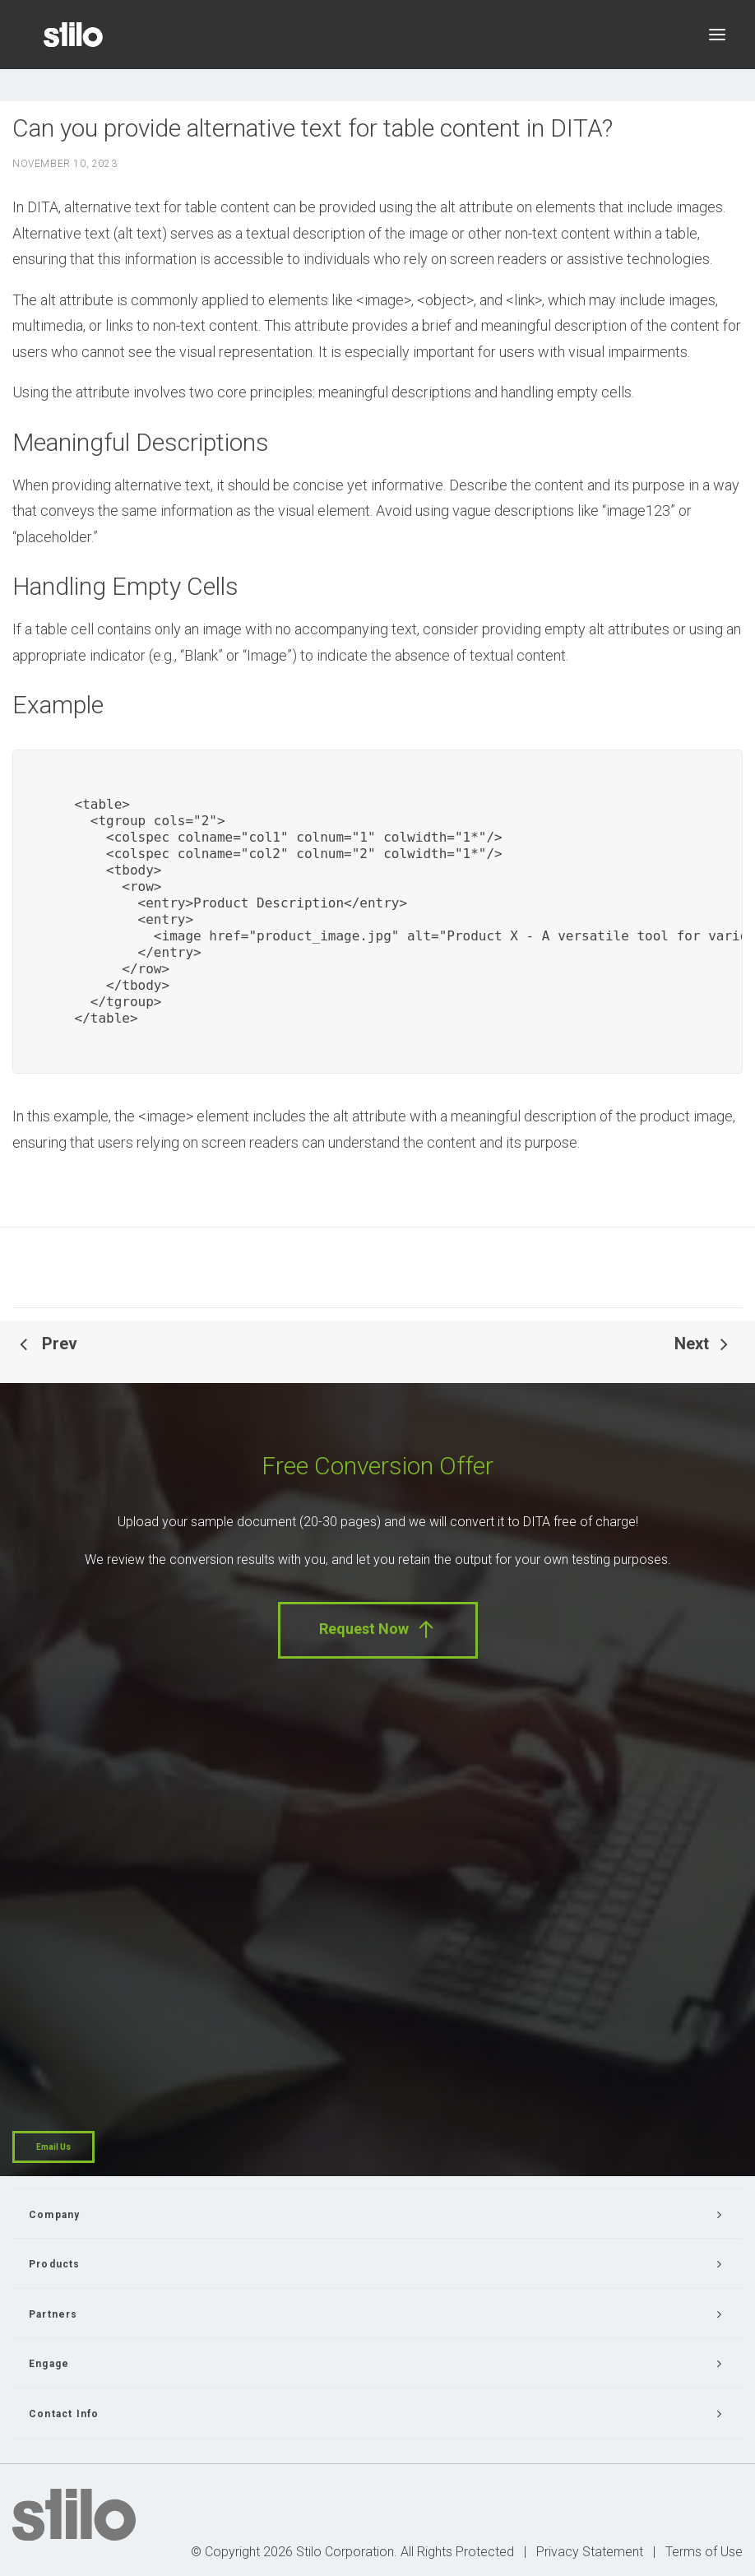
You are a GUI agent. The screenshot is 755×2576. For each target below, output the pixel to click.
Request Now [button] (378, 1629)
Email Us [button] (53, 2146)
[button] (717, 34)
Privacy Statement (589, 2552)
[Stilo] (73, 34)
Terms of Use (704, 2552)
